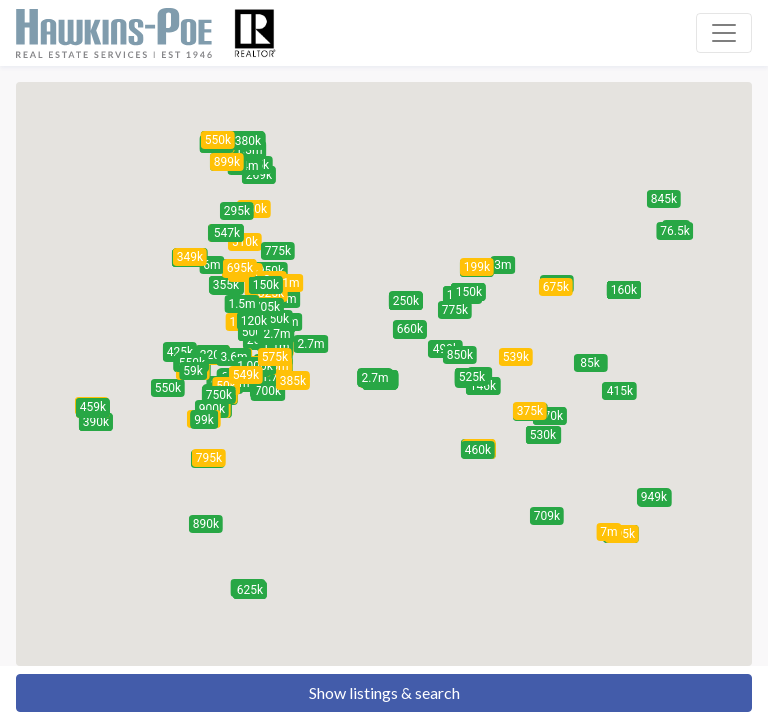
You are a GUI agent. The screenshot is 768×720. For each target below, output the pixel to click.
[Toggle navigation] (724, 33)
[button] (674, 231)
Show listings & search (384, 692)
